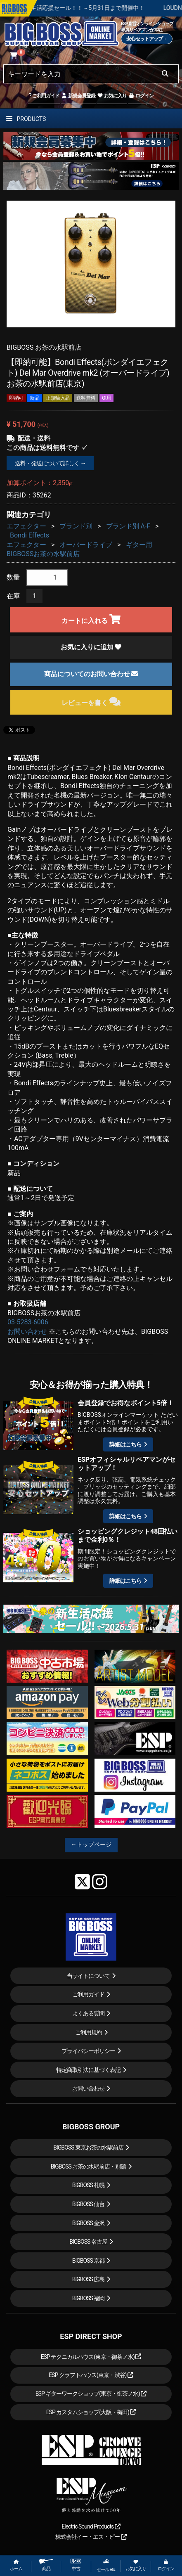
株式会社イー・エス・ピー (90, 2536)
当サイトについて (88, 1975)
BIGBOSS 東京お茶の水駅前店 (88, 2147)
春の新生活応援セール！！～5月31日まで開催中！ (111, 8)
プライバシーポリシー (88, 2051)
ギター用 (139, 545)
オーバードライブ (85, 545)
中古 (76, 2565)
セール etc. (106, 2565)
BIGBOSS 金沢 (88, 2223)
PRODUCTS (26, 119)
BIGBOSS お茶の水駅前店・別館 (88, 2166)
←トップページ (91, 1844)
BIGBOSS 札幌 (88, 2185)
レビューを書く (91, 701)
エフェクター (26, 526)
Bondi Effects (29, 535)
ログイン (141, 96)
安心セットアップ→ (146, 39)
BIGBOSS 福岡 (88, 2298)
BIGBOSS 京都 (88, 2260)
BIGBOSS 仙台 (88, 2204)
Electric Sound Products (90, 2526)
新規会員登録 (78, 96)
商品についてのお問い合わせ (91, 674)
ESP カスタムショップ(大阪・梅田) (91, 2412)
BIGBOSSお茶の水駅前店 (43, 554)
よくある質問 (88, 2013)
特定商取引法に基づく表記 (88, 2070)
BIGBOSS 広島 (88, 2279)
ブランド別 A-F (128, 526)
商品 (46, 2565)
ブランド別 (75, 526)
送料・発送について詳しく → (50, 463)
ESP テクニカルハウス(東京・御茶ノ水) (91, 2356)
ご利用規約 (88, 2032)
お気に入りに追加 (91, 647)
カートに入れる (91, 619)
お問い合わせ (27, 1331)
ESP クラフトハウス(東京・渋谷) (91, 2375)
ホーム (16, 2565)
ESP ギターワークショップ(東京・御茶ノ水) (91, 2393)
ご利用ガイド (43, 96)
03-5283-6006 (27, 1322)
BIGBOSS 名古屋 (88, 2241)
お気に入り (112, 96)
